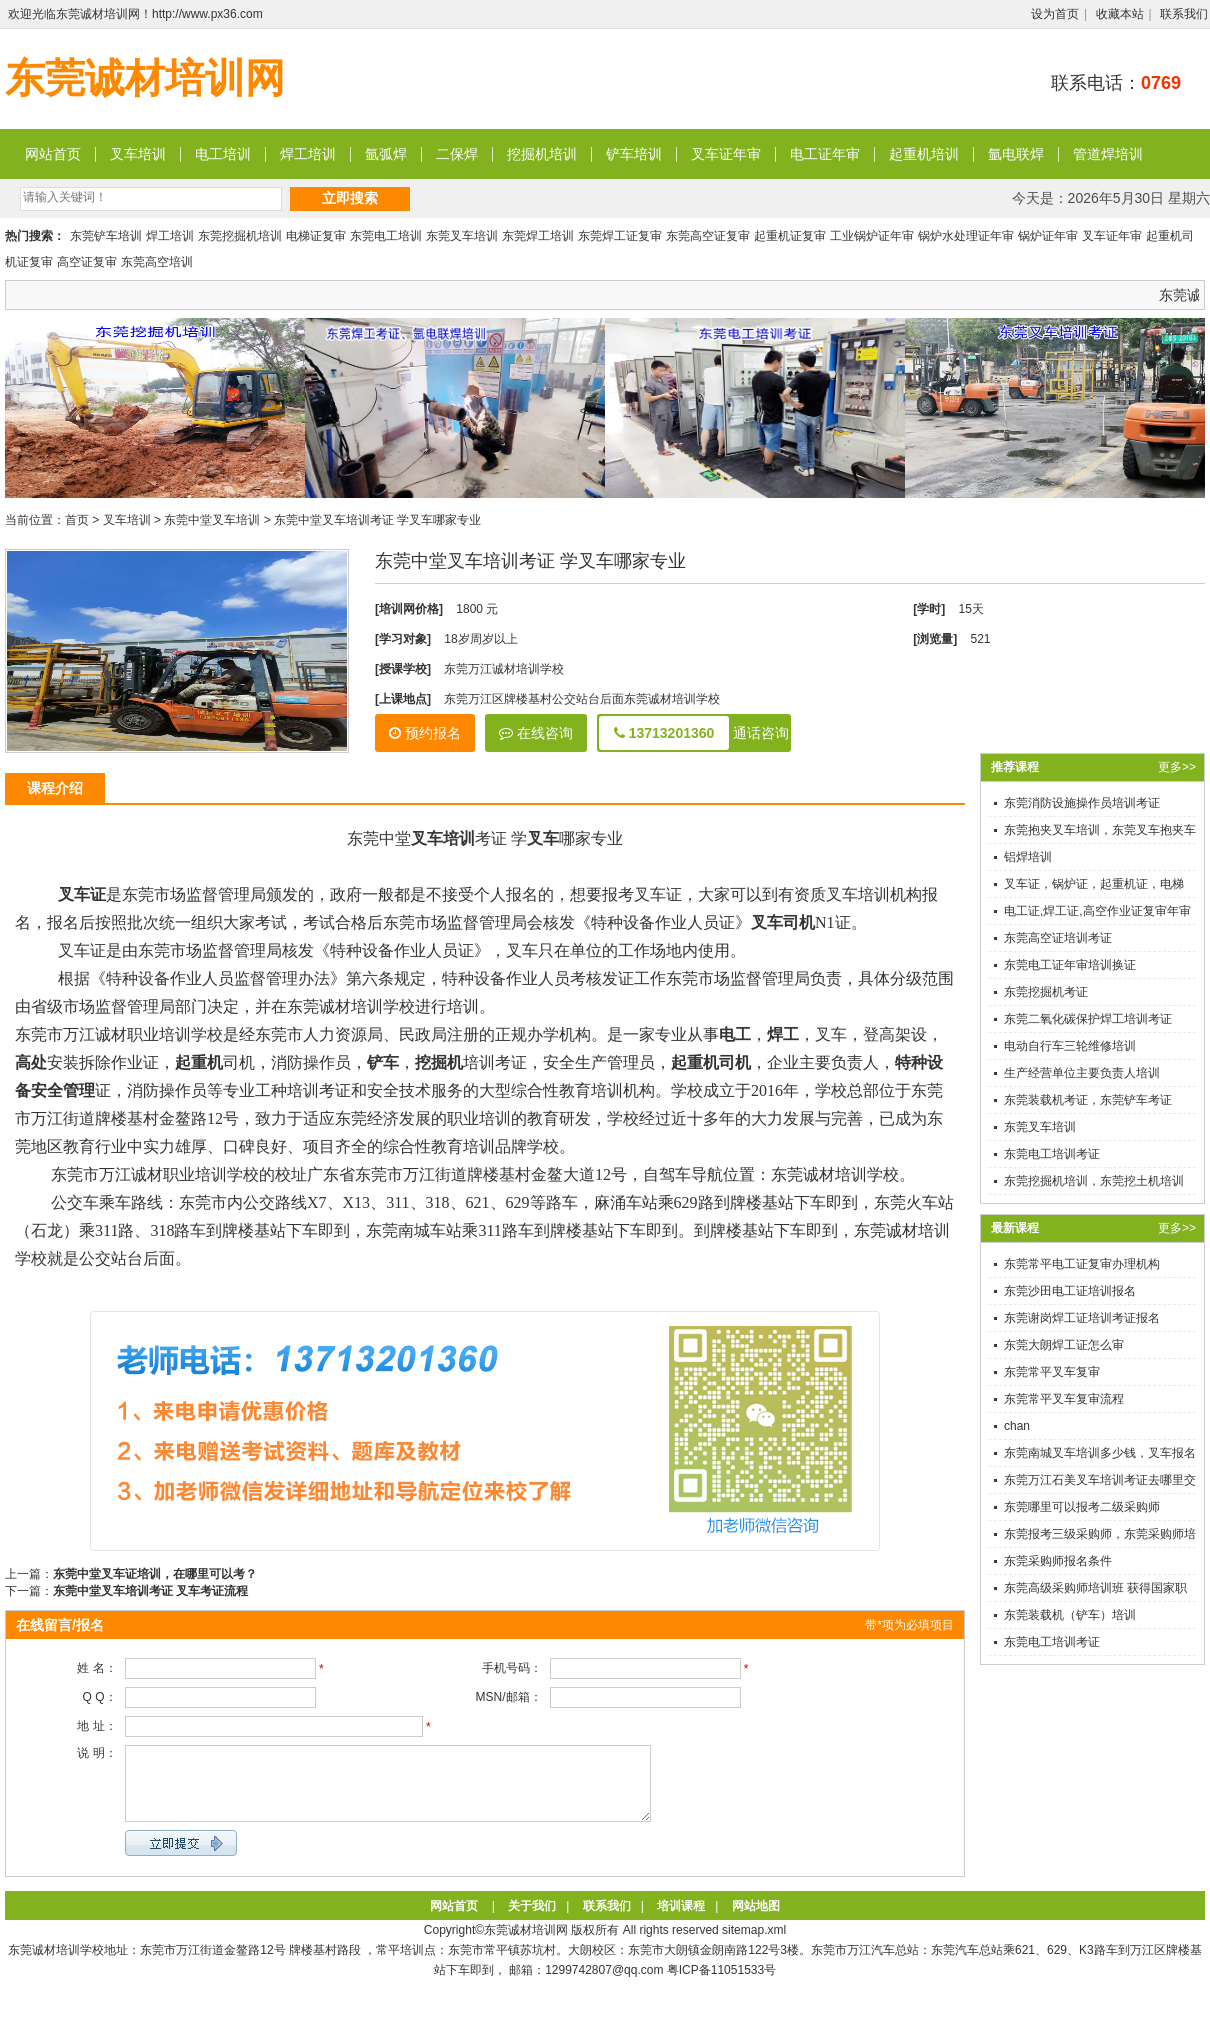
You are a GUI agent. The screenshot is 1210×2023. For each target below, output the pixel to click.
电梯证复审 (316, 236)
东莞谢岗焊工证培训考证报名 (1082, 1318)
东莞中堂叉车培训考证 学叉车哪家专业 (377, 520)
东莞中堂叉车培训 (212, 520)
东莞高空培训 (157, 262)
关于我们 (532, 1921)
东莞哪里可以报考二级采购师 (1082, 1507)
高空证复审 (87, 262)
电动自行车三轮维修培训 (1070, 1046)
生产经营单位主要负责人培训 (1082, 1073)
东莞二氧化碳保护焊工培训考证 (1088, 1019)
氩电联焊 (1016, 154)
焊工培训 (308, 154)
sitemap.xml (754, 1945)
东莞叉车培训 (462, 236)
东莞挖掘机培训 (240, 236)
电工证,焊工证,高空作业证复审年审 (1097, 911)
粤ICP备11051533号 (721, 1985)
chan (1017, 1426)
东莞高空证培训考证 (1058, 938)
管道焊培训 (1108, 154)
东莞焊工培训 (538, 236)
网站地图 (756, 1921)
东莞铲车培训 (106, 236)
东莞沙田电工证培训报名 (1070, 1291)
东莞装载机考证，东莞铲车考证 (1088, 1100)
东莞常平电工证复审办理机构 (1082, 1264)
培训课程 (681, 1921)
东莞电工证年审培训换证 (1070, 965)
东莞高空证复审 (708, 236)
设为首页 (1055, 14)
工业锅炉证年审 (872, 236)
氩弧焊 (386, 154)
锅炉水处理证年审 (966, 236)
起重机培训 (924, 154)
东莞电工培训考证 (1052, 1154)
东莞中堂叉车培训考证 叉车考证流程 (150, 1591)
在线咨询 (536, 733)
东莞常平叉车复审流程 (1064, 1399)
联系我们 (1184, 14)
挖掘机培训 (542, 154)
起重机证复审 (790, 236)
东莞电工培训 (386, 236)
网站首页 (53, 154)
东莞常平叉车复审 (1052, 1372)
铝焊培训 (1028, 857)
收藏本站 (1120, 14)
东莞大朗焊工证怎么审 (1064, 1345)
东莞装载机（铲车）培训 (1070, 1615)
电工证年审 (825, 154)
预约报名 (425, 733)
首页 (77, 520)
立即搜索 (350, 198)
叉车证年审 (726, 154)
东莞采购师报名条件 (1058, 1561)
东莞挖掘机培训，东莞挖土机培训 (1094, 1181)
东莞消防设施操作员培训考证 (1082, 803)
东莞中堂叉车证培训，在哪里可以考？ (155, 1574)
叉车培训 (138, 154)
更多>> (1177, 767)
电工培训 (223, 154)
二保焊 (457, 154)
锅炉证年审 (1048, 236)
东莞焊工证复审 (620, 236)
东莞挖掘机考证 (1046, 992)
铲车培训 (634, 154)
